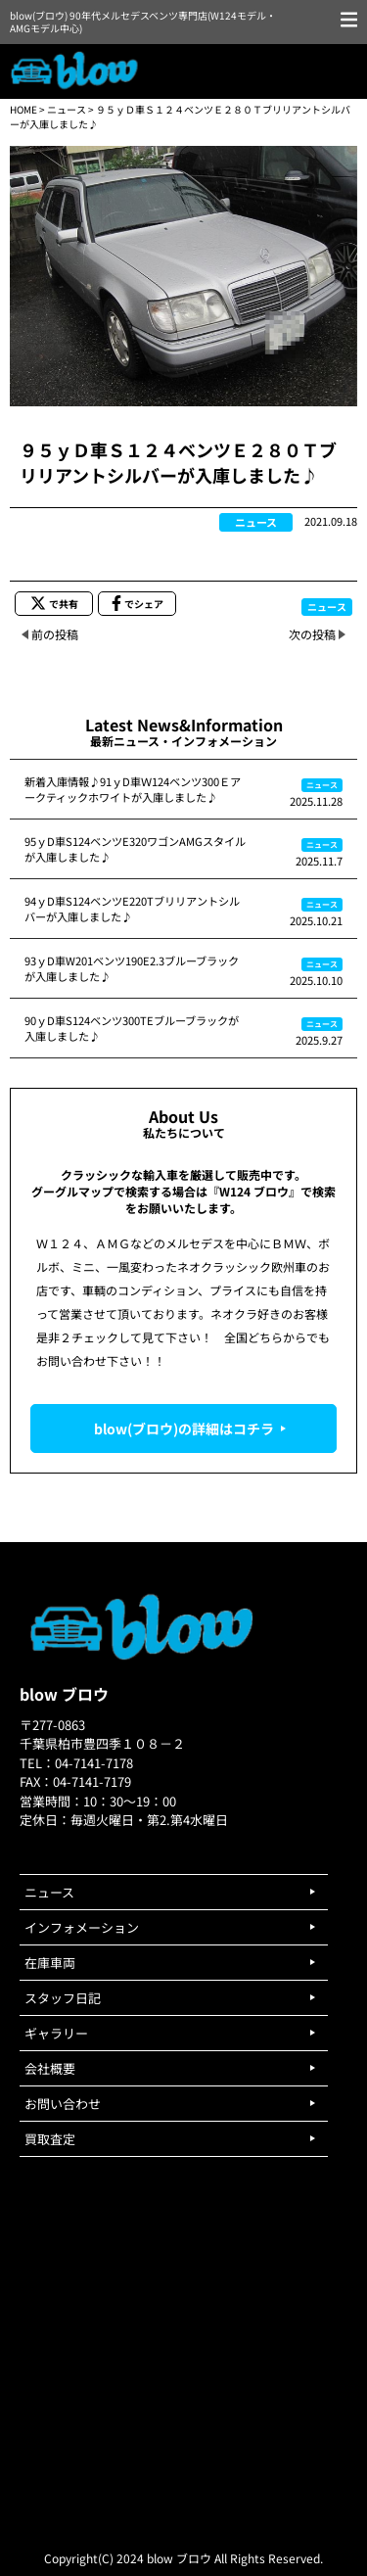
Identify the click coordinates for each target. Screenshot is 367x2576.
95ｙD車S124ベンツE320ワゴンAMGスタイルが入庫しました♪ (135, 849)
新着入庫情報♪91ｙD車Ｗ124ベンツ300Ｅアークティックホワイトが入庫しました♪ (132, 789)
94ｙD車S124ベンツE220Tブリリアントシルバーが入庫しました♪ (132, 908)
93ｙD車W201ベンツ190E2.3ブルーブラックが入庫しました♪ (131, 968)
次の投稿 (312, 634)
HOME (23, 109)
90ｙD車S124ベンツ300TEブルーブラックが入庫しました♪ (131, 1028)
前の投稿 (54, 634)
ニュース (66, 109)
